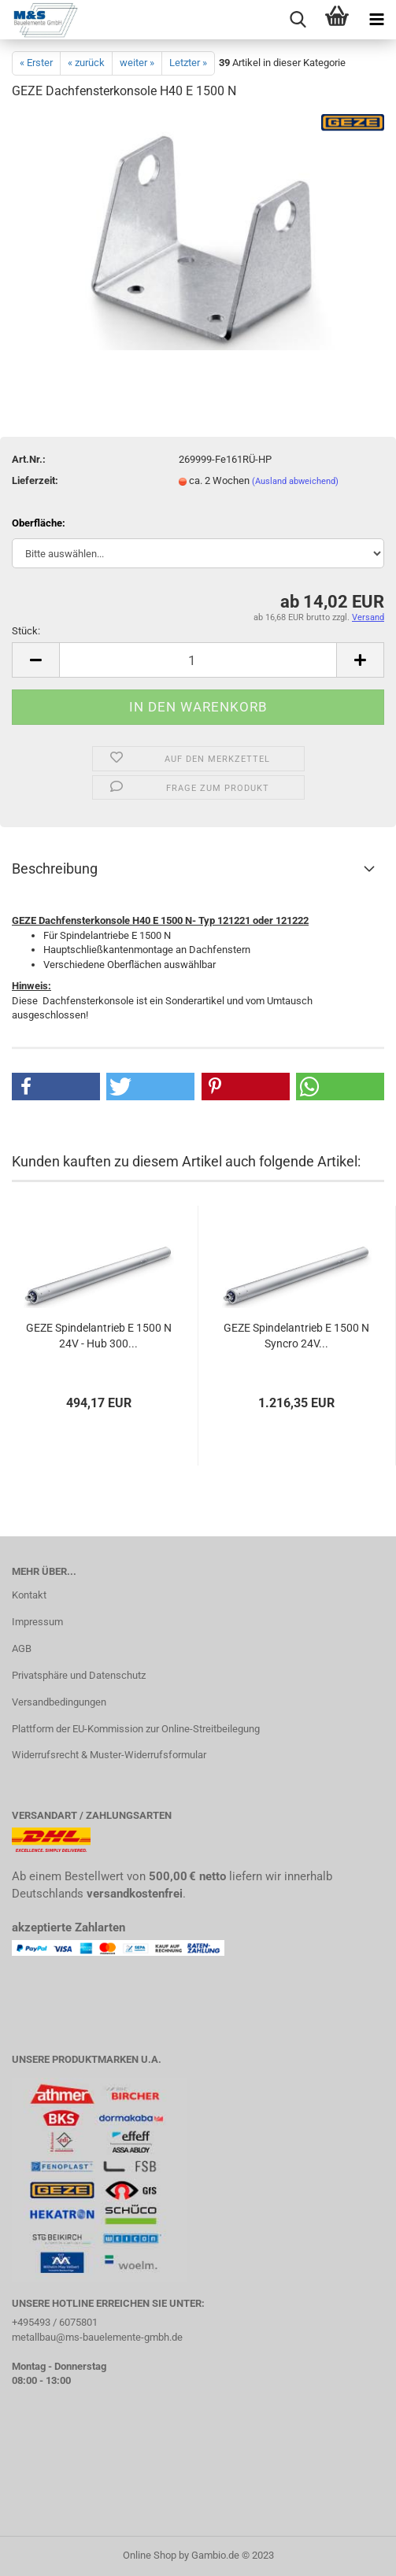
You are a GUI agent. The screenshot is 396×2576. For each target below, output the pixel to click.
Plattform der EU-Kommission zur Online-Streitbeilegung (136, 1729)
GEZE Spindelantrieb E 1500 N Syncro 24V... (296, 1335)
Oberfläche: (38, 523)
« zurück (86, 62)
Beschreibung (55, 868)
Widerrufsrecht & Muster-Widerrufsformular (109, 1755)
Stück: (26, 631)
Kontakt (29, 1595)
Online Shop (149, 2555)
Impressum (37, 1622)
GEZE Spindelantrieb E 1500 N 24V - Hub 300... (99, 1335)
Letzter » (188, 62)
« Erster (36, 62)
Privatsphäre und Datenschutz (79, 1675)
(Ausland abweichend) (295, 481)
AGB (21, 1648)
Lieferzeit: (35, 480)
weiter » (137, 62)
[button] (56, 1086)
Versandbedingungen (59, 1702)
